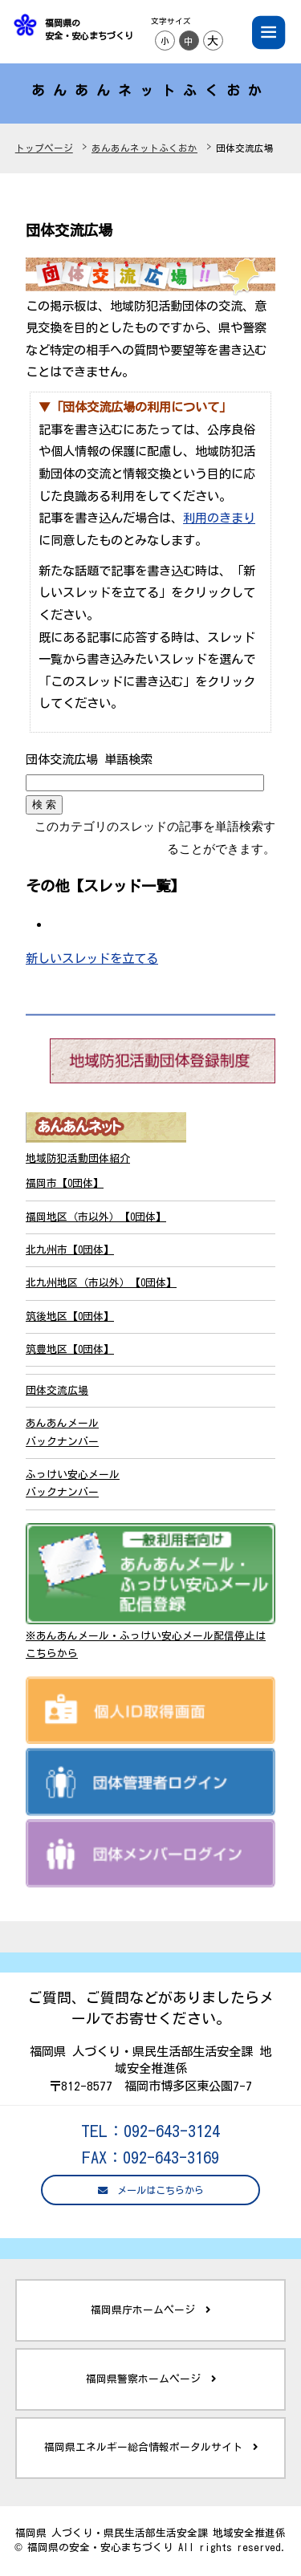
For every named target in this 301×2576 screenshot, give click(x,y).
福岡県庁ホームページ (150, 2310)
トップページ (44, 148)
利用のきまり (219, 517)
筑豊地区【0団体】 (70, 1349)
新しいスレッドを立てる (92, 958)
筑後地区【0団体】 (70, 1316)
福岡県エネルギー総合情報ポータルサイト (151, 2447)
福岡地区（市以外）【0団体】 (96, 1217)
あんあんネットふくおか (144, 148)
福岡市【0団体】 (65, 1183)
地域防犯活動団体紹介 (78, 1158)
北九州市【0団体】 (70, 1250)
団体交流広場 (57, 1390)
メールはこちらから (151, 2190)
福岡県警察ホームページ (151, 2379)
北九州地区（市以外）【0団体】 (101, 1283)
